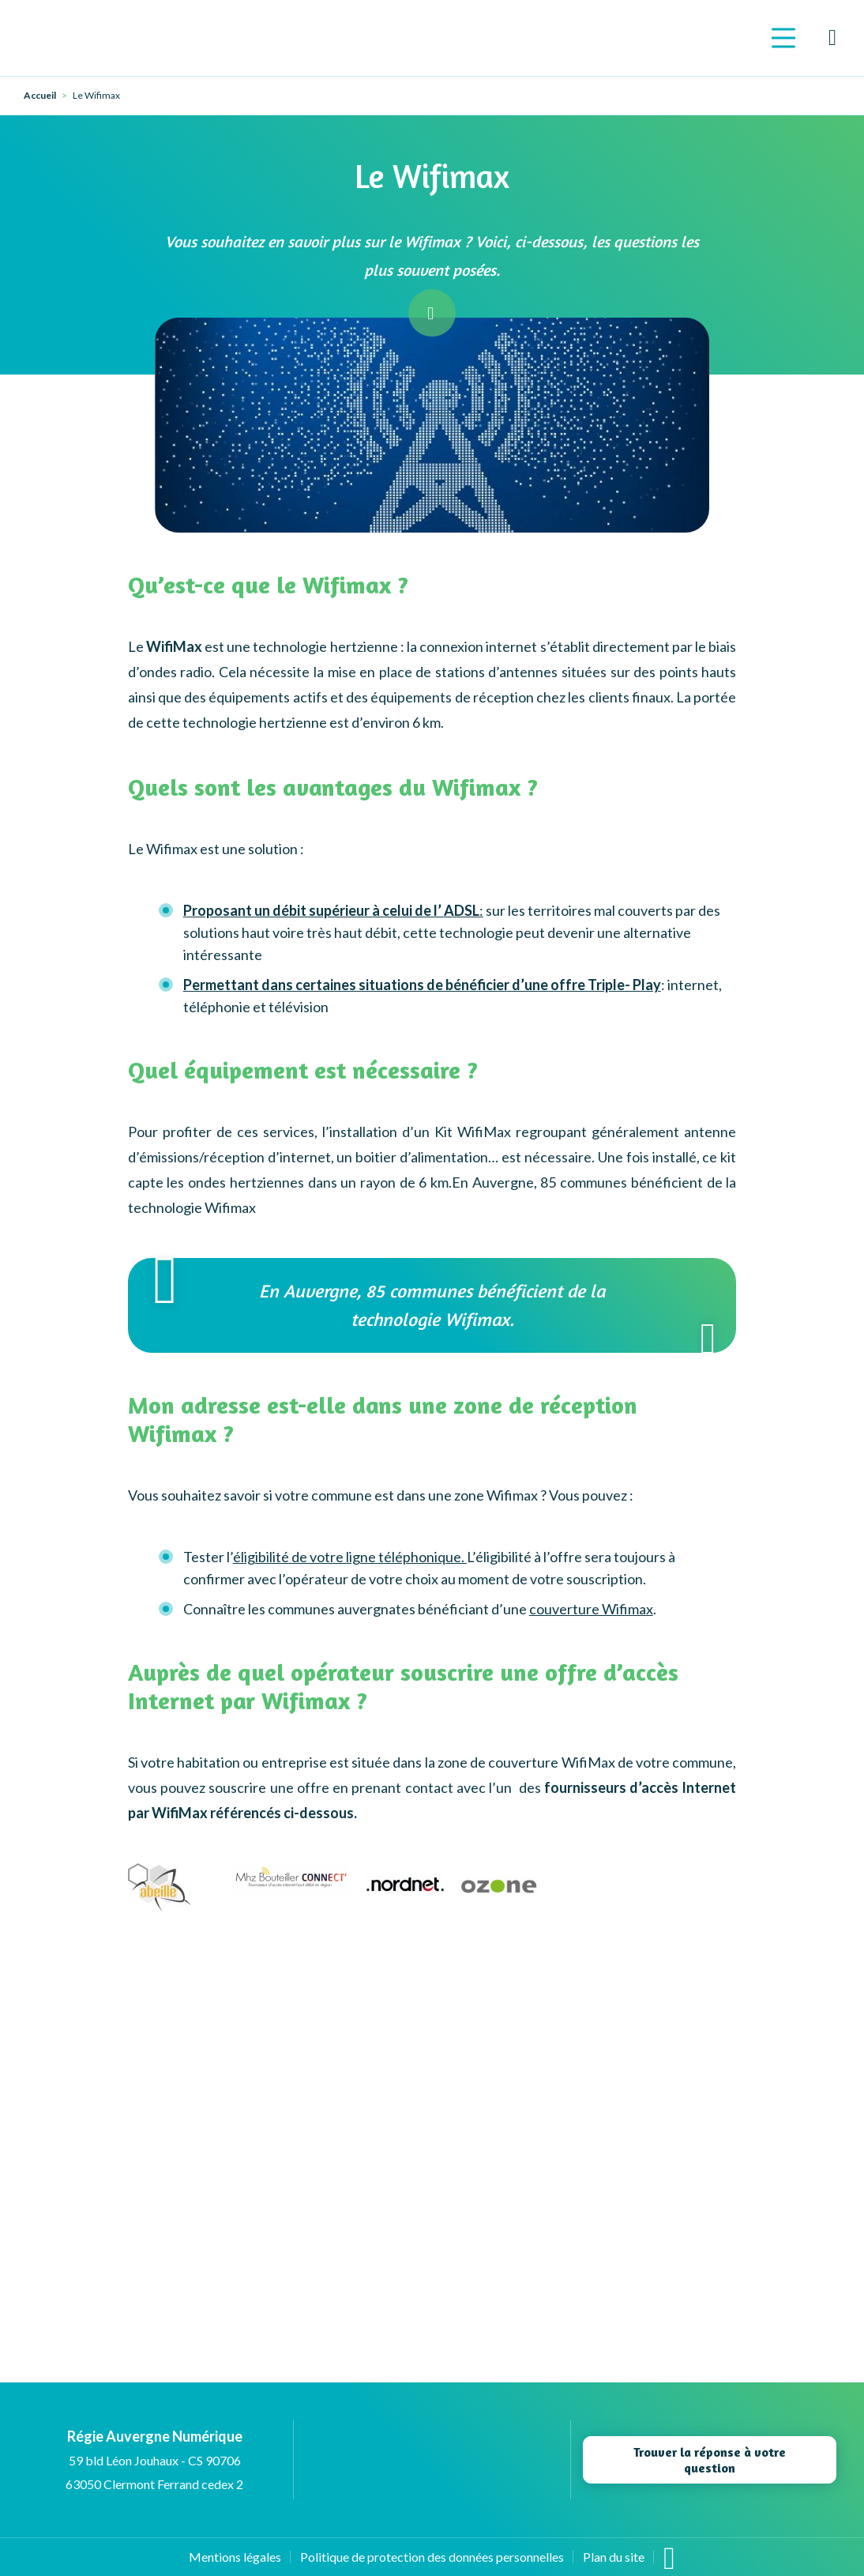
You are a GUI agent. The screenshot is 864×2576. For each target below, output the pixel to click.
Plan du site (613, 2557)
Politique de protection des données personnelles (432, 2557)
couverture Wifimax (591, 1609)
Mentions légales (235, 2557)
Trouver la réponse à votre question (709, 2460)
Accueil (40, 95)
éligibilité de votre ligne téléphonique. (350, 1556)
